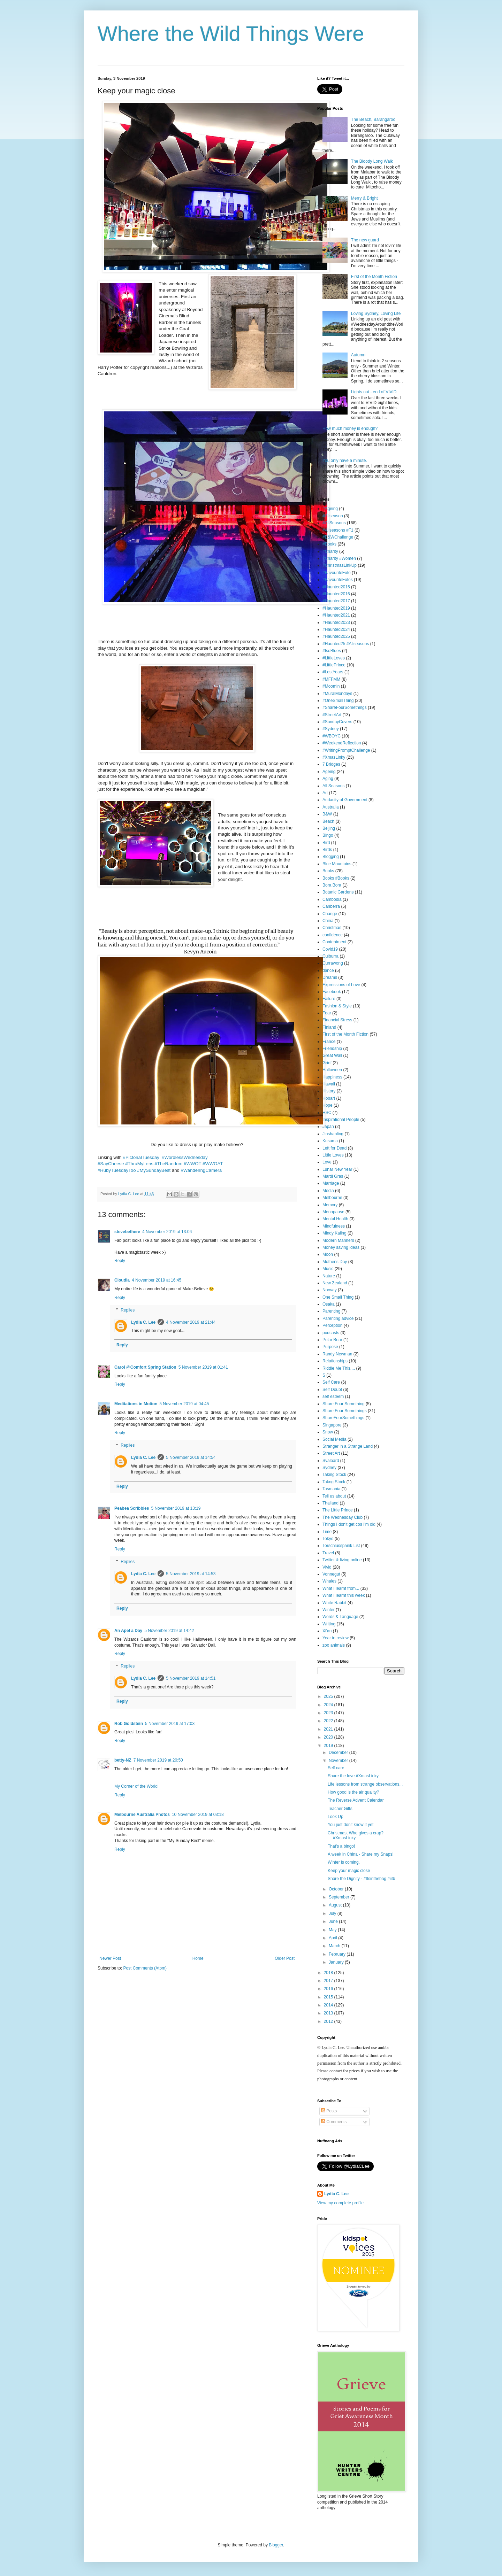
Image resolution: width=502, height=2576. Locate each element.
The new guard (365, 240)
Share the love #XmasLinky (353, 1775)
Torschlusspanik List (341, 1545)
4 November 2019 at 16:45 (156, 1280)
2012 (329, 2021)
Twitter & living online (342, 1559)
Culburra (330, 956)
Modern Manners (338, 1240)
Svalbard (330, 1460)
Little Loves (333, 1155)
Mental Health (335, 1218)
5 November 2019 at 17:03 (170, 1723)
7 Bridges (331, 764)
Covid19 (330, 949)
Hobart (328, 1098)
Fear (326, 1013)
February (338, 1954)
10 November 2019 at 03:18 (198, 1814)
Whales (329, 1581)
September (339, 1897)
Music (327, 1268)
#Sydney (330, 728)
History (328, 1091)
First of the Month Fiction (374, 276)
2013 (329, 2013)
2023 (329, 1712)
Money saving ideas (340, 1247)
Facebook (331, 991)
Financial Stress (337, 1020)
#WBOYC (331, 736)
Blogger (276, 2545)
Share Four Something (343, 1403)
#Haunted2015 (336, 587)
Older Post (285, 1958)
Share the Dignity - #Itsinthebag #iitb (361, 1878)
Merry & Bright (364, 198)
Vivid (327, 1567)
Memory (329, 1204)
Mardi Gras (332, 1176)
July (333, 1913)
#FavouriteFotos (337, 579)
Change (329, 913)
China (327, 920)
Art (325, 792)
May (333, 1929)
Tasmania (331, 1488)
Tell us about (334, 1496)
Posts (329, 2111)
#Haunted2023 (336, 622)
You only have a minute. (344, 460)
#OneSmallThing (337, 700)
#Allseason (332, 515)
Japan (328, 1126)
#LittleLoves (333, 658)
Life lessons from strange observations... (365, 1784)
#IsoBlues (331, 650)
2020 (329, 1737)
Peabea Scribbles (131, 1508)
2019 (329, 1745)
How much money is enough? (350, 428)
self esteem (333, 1396)
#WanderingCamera (201, 1170)
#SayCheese (111, 1163)
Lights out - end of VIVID (374, 391)
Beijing (328, 828)
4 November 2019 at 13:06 (167, 1231)
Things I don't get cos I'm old (348, 1524)
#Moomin (331, 686)
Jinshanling (332, 1133)
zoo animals (333, 1645)
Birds (327, 849)
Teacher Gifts (340, 1808)
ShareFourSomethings (343, 1417)
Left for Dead (334, 1148)
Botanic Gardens (337, 892)
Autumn (358, 355)
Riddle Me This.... (338, 1368)
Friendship (332, 1048)
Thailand (330, 1503)
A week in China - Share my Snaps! (361, 1854)
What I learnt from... (340, 1588)
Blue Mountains (336, 863)
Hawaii (328, 1084)
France (328, 1041)
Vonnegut (331, 1574)
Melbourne (332, 1197)
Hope (327, 1105)
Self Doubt (332, 1389)
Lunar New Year (337, 1169)
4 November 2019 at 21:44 (190, 1322)
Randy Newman (337, 1354)
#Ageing (330, 508)
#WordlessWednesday (184, 1157)
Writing (328, 1624)
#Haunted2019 (336, 608)
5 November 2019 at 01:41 (203, 1367)
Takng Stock (333, 1481)
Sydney (329, 1467)
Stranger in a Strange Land (347, 1446)
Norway (329, 1289)
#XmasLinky (333, 757)
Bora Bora (331, 885)
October (337, 1889)
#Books (329, 544)
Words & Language (340, 1616)
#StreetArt (331, 714)
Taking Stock (334, 1474)
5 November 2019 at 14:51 (190, 1678)
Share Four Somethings (344, 1410)
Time (327, 1531)
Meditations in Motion (135, 1403)
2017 (329, 1980)
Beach (328, 821)
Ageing (328, 771)
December (339, 1752)
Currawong (332, 963)
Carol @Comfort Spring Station (145, 1367)
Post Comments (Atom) (145, 1968)
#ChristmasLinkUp (339, 565)
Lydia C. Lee (143, 1322)
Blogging (330, 856)
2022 (329, 1720)
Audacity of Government (344, 799)
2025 (329, 1696)
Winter (328, 1609)
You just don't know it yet (350, 1824)
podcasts (330, 1332)
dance (328, 970)
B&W (327, 814)
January (337, 1962)
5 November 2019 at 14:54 (190, 1457)
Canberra (331, 906)
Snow (327, 1432)
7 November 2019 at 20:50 (158, 1760)
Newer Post (110, 1958)
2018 (329, 1972)
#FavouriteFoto (336, 572)
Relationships (335, 1361)
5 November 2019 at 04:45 (184, 1403)
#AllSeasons (334, 522)
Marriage (330, 1183)
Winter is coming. (344, 1862)
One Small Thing (337, 1297)
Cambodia (332, 899)
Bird (326, 842)
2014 (329, 2005)
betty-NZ (122, 1760)
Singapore (332, 1425)
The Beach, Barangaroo (373, 119)
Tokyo (327, 1538)
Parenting (331, 1311)
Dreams (329, 977)
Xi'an (327, 1631)
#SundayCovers (337, 721)
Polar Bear (332, 1339)
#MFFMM (331, 679)
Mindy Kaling (334, 1233)
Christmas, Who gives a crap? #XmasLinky (355, 1835)
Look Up (335, 1816)
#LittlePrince (333, 665)
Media (328, 1190)
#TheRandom (169, 1163)
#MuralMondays (337, 693)
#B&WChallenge (337, 537)
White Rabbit (334, 1602)
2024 (329, 1704)
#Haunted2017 (336, 600)
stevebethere (127, 1231)
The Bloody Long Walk (372, 161)
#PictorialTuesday (141, 1157)
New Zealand (334, 1283)
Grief (327, 1062)
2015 (329, 1997)
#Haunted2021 (336, 615)
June (334, 1921)
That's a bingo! (341, 1846)
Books (328, 870)
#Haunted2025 (336, 636)
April (333, 1937)
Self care (336, 1767)
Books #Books (335, 878)
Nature (328, 1276)
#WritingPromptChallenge (346, 750)
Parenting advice (337, 1318)
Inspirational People (340, 1119)
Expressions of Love (341, 984)
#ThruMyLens (139, 1163)
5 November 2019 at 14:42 (169, 1630)
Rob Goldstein (128, 1723)
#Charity (330, 551)
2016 (329, 1988)
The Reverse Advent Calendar (356, 1800)
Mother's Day (334, 1261)
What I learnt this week (343, 1595)
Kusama (330, 1140)
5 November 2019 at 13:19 (175, 1508)
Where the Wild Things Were (231, 33)
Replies (128, 1310)
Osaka (328, 1304)
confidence (332, 935)
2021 (329, 1729)
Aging (327, 778)
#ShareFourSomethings (344, 707)
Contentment (334, 941)
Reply (119, 1260)
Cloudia (122, 1280)
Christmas (331, 927)
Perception (332, 1325)
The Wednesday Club (342, 1517)
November (339, 1760)
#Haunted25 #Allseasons (345, 643)
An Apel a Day (128, 1630)
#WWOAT (213, 1163)
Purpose (330, 1346)
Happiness (332, 1077)
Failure (328, 998)
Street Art (331, 1453)
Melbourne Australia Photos (142, 1814)
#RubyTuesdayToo (117, 1170)
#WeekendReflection (341, 743)
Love (327, 1162)
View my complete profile (340, 2202)
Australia (330, 807)
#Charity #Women (339, 558)
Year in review (335, 1637)
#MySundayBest (153, 1170)
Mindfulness (333, 1226)
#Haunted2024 (336, 629)
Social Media (334, 1439)
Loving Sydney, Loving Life (376, 313)
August (336, 1905)
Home (198, 1958)
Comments (334, 2121)
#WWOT (193, 1163)
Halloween (332, 1069)
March (335, 1945)
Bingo (327, 835)
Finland (329, 1027)
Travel (328, 1552)
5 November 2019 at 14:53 (190, 1573)
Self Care (331, 1382)
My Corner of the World (136, 1786)
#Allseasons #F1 (337, 530)
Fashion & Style (337, 1006)
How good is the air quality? (353, 1792)
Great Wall (332, 1055)
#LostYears (332, 672)
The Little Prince (337, 1510)
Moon (327, 1254)
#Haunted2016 (336, 593)
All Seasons (333, 785)
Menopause (333, 1211)
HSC (326, 1112)
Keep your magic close (349, 1870)
